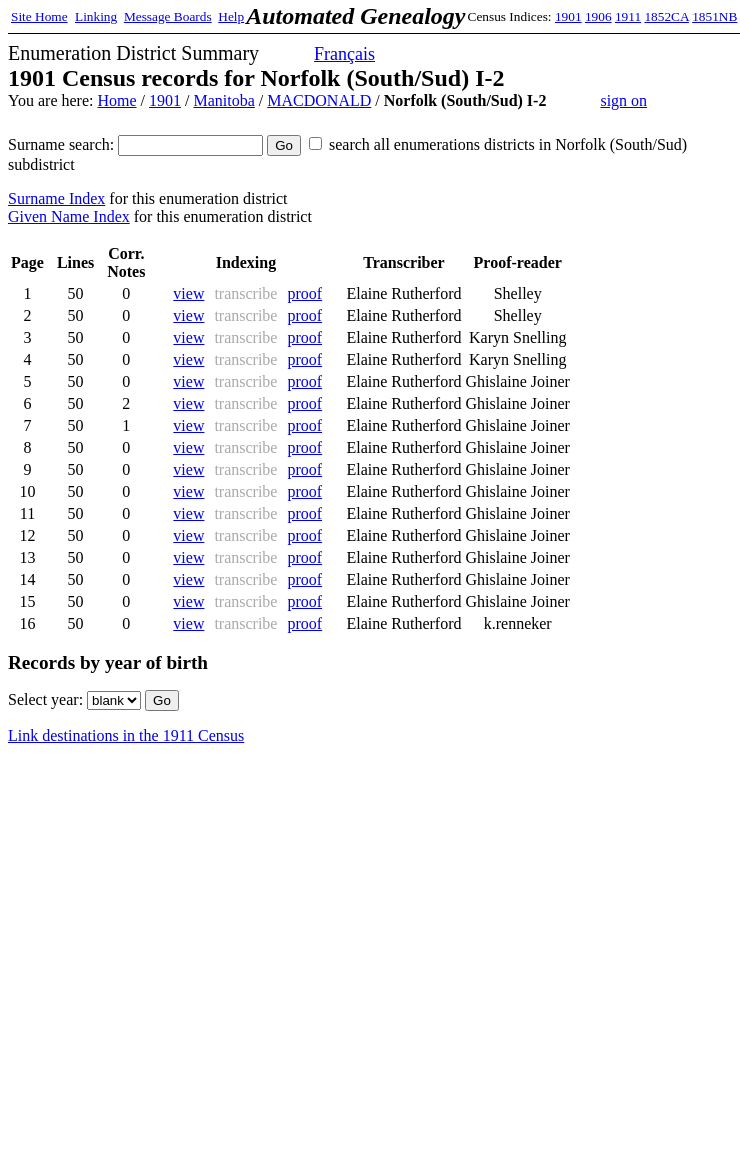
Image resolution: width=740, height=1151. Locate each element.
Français (344, 54)
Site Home (39, 16)
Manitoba (223, 100)
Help (231, 16)
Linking (96, 16)
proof (304, 293)
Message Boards (168, 16)
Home (116, 100)
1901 (568, 16)
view (188, 293)
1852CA (666, 16)
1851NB (714, 16)
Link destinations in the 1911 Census (126, 735)
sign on (623, 100)
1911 (628, 16)
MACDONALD (319, 100)
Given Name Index (69, 216)
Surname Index (56, 198)
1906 (598, 16)
